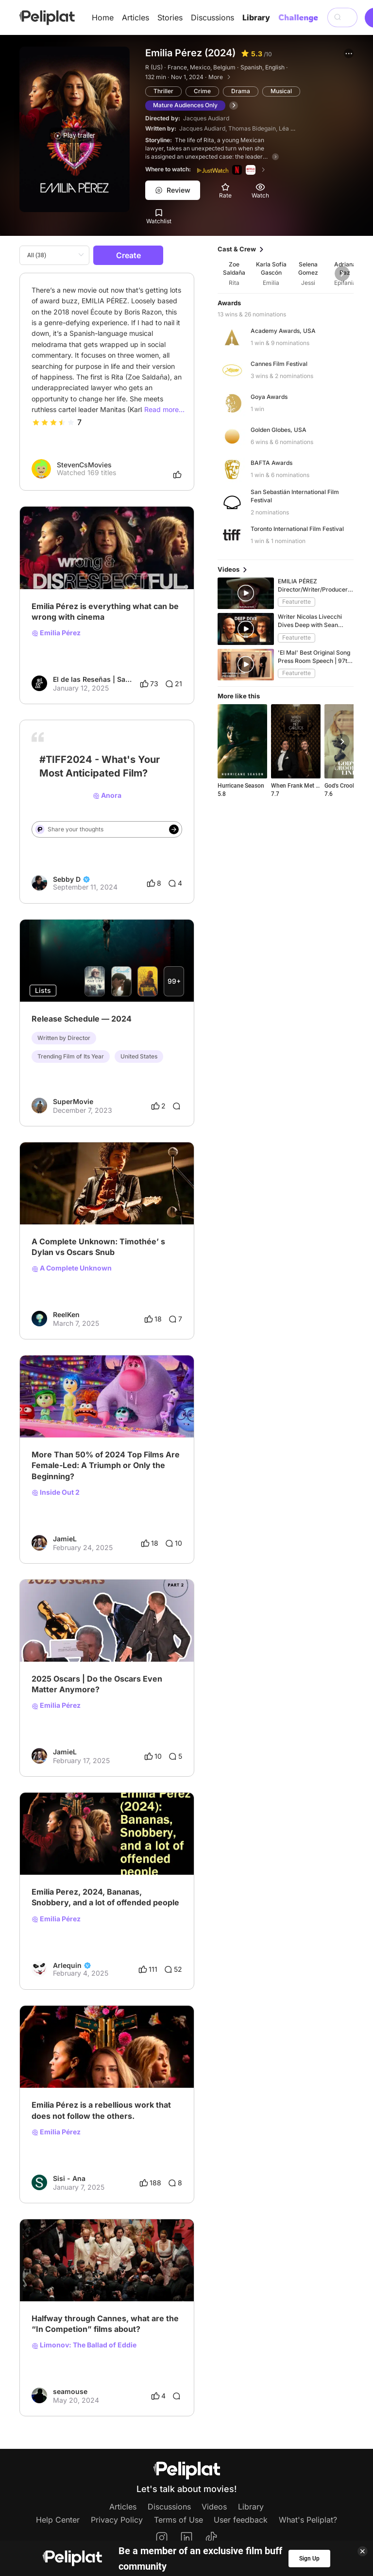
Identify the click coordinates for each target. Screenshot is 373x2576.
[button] (349, 53)
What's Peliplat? (308, 2520)
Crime (202, 91)
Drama (240, 91)
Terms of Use (178, 2520)
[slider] (53, 422)
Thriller (163, 91)
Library (256, 17)
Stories (170, 17)
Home (103, 17)
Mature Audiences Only (185, 105)
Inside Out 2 (56, 1492)
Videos (214, 2506)
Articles (135, 17)
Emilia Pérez (56, 633)
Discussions (212, 17)
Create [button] (128, 255)
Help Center (58, 2520)
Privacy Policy (117, 2520)
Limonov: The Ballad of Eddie (84, 2345)
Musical (281, 91)
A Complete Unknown (72, 1268)
